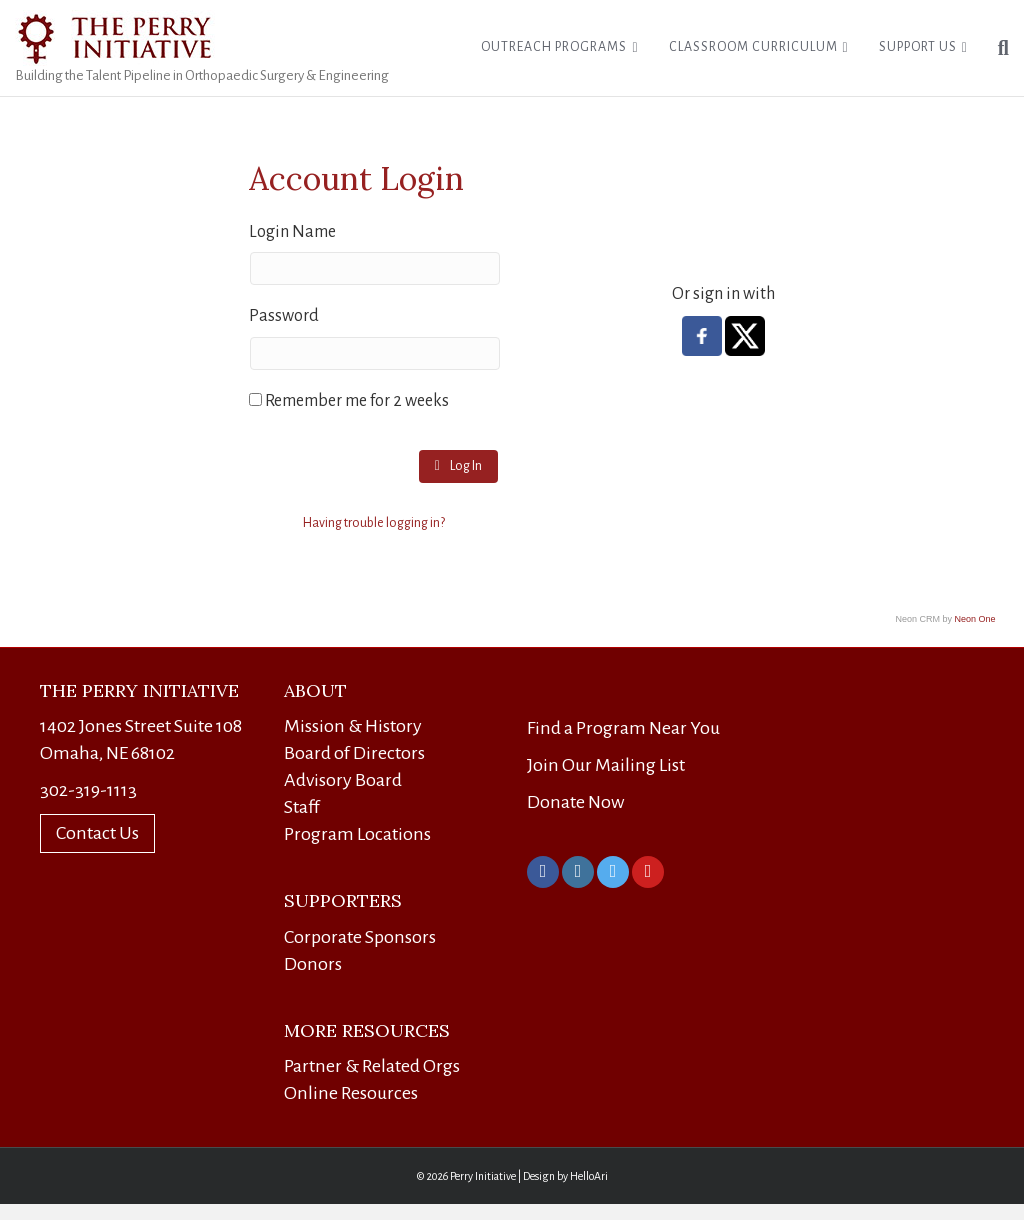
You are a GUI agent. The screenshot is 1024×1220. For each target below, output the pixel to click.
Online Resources (351, 1093)
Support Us (918, 47)
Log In (458, 465)
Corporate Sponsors (360, 937)
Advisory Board (343, 780)
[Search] (996, 48)
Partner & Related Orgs (372, 1066)
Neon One (975, 619)
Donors (313, 964)
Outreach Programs (554, 47)
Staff (302, 807)
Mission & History (353, 726)
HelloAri (589, 1176)
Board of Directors (354, 753)
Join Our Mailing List (606, 765)
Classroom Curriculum (753, 47)
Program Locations (357, 834)
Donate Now (575, 802)
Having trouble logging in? (374, 523)
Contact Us (97, 833)
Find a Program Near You (623, 728)
